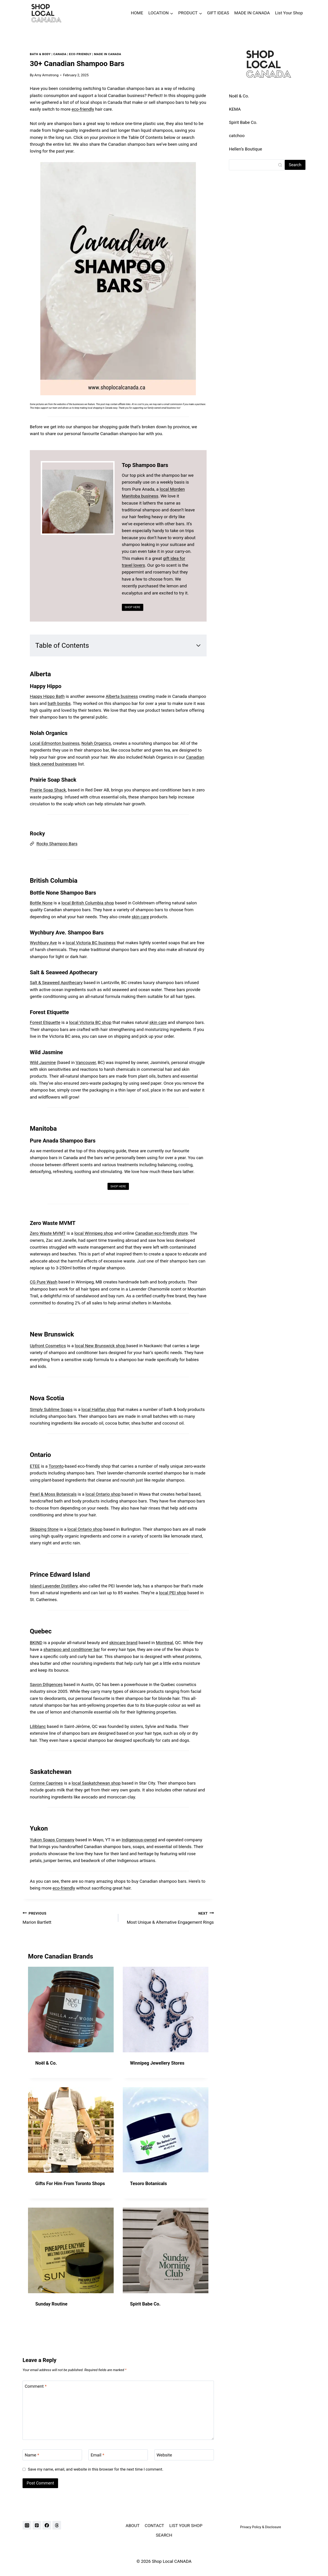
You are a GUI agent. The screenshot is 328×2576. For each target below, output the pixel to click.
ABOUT (133, 2525)
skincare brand (123, 1644)
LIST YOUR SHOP (185, 2525)
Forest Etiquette (45, 1023)
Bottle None (41, 903)
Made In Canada (107, 54)
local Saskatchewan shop (96, 1784)
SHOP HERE (118, 1187)
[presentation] (71, 2011)
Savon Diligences (46, 1685)
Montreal (164, 1644)
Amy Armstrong (46, 75)
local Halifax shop (99, 1410)
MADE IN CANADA (252, 12)
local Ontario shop (102, 1495)
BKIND (36, 1644)
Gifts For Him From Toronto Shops (70, 2185)
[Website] (184, 2456)
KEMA (235, 109)
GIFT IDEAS (218, 12)
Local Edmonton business (54, 744)
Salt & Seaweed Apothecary (56, 983)
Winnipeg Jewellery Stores (157, 2064)
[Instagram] (27, 2525)
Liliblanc (38, 1727)
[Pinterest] (37, 2525)
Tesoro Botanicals (148, 2185)
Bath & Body (40, 54)
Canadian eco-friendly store (161, 1234)
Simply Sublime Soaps (51, 1410)
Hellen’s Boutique (245, 149)
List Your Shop (289, 12)
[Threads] (56, 2525)
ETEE (35, 1467)
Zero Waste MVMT (48, 1234)
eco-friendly (83, 109)
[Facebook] (46, 2525)
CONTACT (154, 2525)
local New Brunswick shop (100, 1347)
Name (32, 2456)
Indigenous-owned (139, 1841)
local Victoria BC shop (90, 1023)
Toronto (56, 1467)
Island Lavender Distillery (54, 1587)
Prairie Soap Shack (48, 790)
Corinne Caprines (46, 1784)
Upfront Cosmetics (48, 1347)
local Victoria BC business (91, 943)
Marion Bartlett (68, 1918)
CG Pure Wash (43, 1283)
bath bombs (59, 704)
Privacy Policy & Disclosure (260, 2527)
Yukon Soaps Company (52, 1841)
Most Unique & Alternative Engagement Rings (168, 1918)
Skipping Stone (44, 1530)
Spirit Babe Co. (145, 2305)
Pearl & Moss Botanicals (53, 1495)
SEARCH (164, 2535)
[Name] (52, 2456)
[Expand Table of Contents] (118, 646)
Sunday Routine (51, 2305)
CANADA (60, 54)
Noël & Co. (46, 2064)
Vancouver (86, 1063)
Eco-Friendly (80, 54)
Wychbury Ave (43, 943)
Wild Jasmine (43, 1063)
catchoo (237, 135)
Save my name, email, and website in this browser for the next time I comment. (95, 2470)
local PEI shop (172, 1594)
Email (97, 2456)
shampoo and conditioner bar (72, 1650)
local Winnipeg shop (93, 1234)
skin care (140, 917)
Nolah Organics (96, 744)
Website (164, 2456)
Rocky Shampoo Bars (56, 844)
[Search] (257, 164)
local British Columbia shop (87, 903)
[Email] (118, 2456)
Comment (36, 2387)
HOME (137, 12)
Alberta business (122, 697)
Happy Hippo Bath (47, 697)
